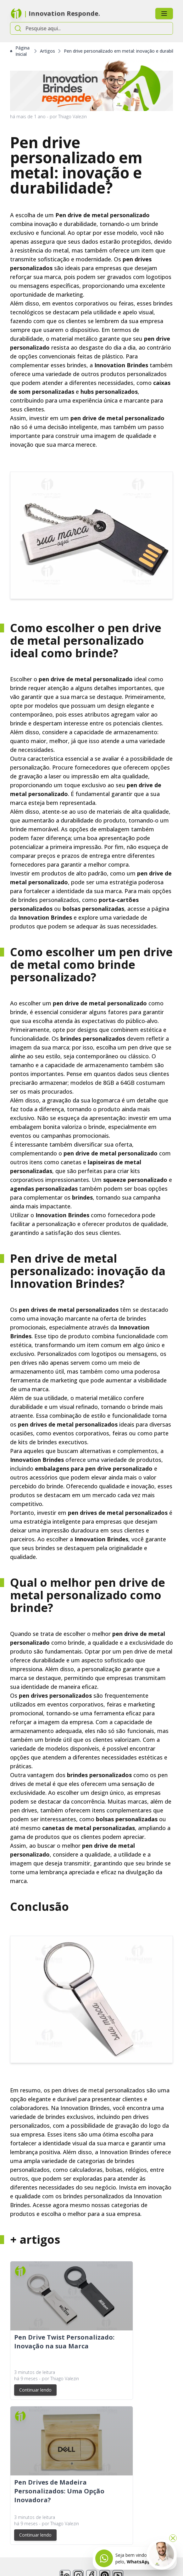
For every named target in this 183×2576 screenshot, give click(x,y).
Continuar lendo (35, 2390)
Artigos (47, 51)
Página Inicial (20, 51)
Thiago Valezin (72, 116)
